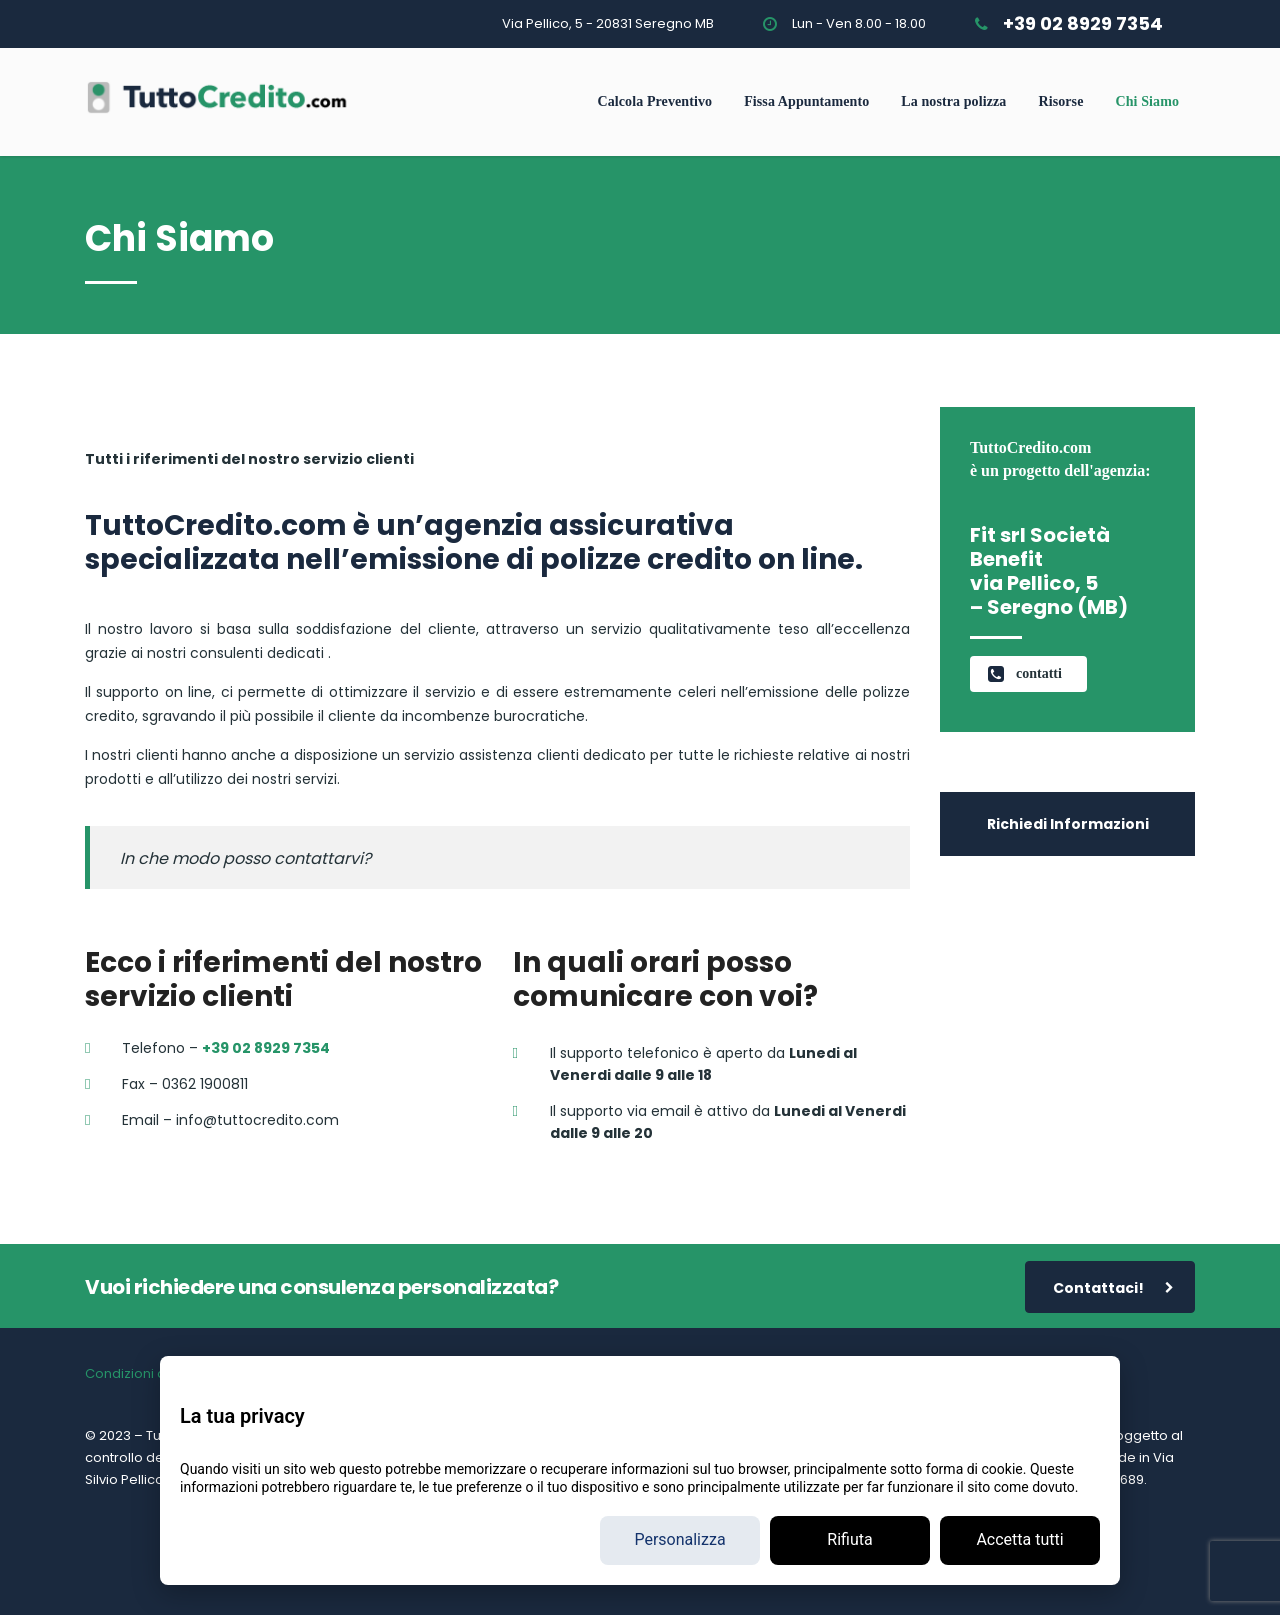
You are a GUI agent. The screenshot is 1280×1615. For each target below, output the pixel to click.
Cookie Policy (377, 1373)
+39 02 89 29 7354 (447, 1541)
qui (1058, 1457)
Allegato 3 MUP (674, 1373)
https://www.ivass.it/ (285, 1457)
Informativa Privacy (264, 1373)
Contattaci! (1113, 1288)
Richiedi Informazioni (1068, 824)
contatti (1025, 673)
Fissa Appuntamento (806, 101)
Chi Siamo (1147, 101)
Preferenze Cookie (493, 1373)
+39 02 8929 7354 (1083, 23)
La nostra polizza (953, 101)
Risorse (1060, 101)
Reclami (590, 1373)
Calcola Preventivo (654, 101)
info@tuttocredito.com (638, 1541)
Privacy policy (588, 1563)
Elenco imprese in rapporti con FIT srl (850, 1373)
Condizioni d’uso (139, 1373)
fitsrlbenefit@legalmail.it (835, 1541)
